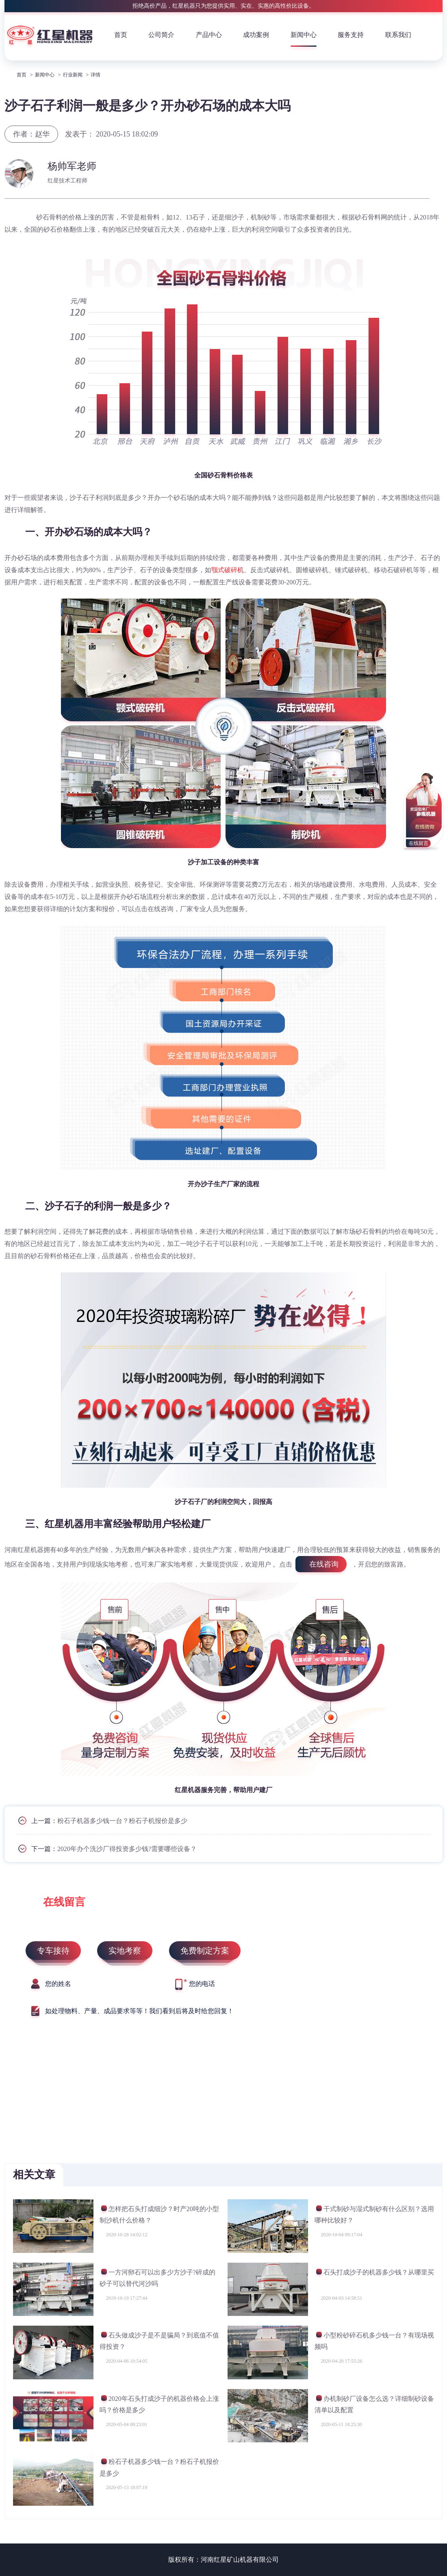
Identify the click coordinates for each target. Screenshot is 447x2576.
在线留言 (418, 843)
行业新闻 (72, 75)
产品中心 (209, 34)
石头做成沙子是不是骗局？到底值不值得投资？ (159, 2341)
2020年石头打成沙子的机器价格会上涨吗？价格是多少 (159, 2404)
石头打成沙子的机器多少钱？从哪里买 (374, 2273)
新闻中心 (304, 34)
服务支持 (351, 34)
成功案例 (256, 34)
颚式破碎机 (227, 569)
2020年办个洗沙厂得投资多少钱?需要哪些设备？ (127, 1848)
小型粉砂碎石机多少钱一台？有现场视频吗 (374, 2341)
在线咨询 (324, 1564)
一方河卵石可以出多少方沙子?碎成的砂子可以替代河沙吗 (157, 2278)
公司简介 (161, 34)
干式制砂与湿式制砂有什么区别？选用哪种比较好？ (374, 2214)
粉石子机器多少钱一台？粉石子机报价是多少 (122, 1820)
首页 (120, 34)
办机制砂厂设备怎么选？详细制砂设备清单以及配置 (374, 2404)
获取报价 (413, 170)
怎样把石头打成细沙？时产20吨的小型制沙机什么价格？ (159, 2214)
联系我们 (398, 34)
